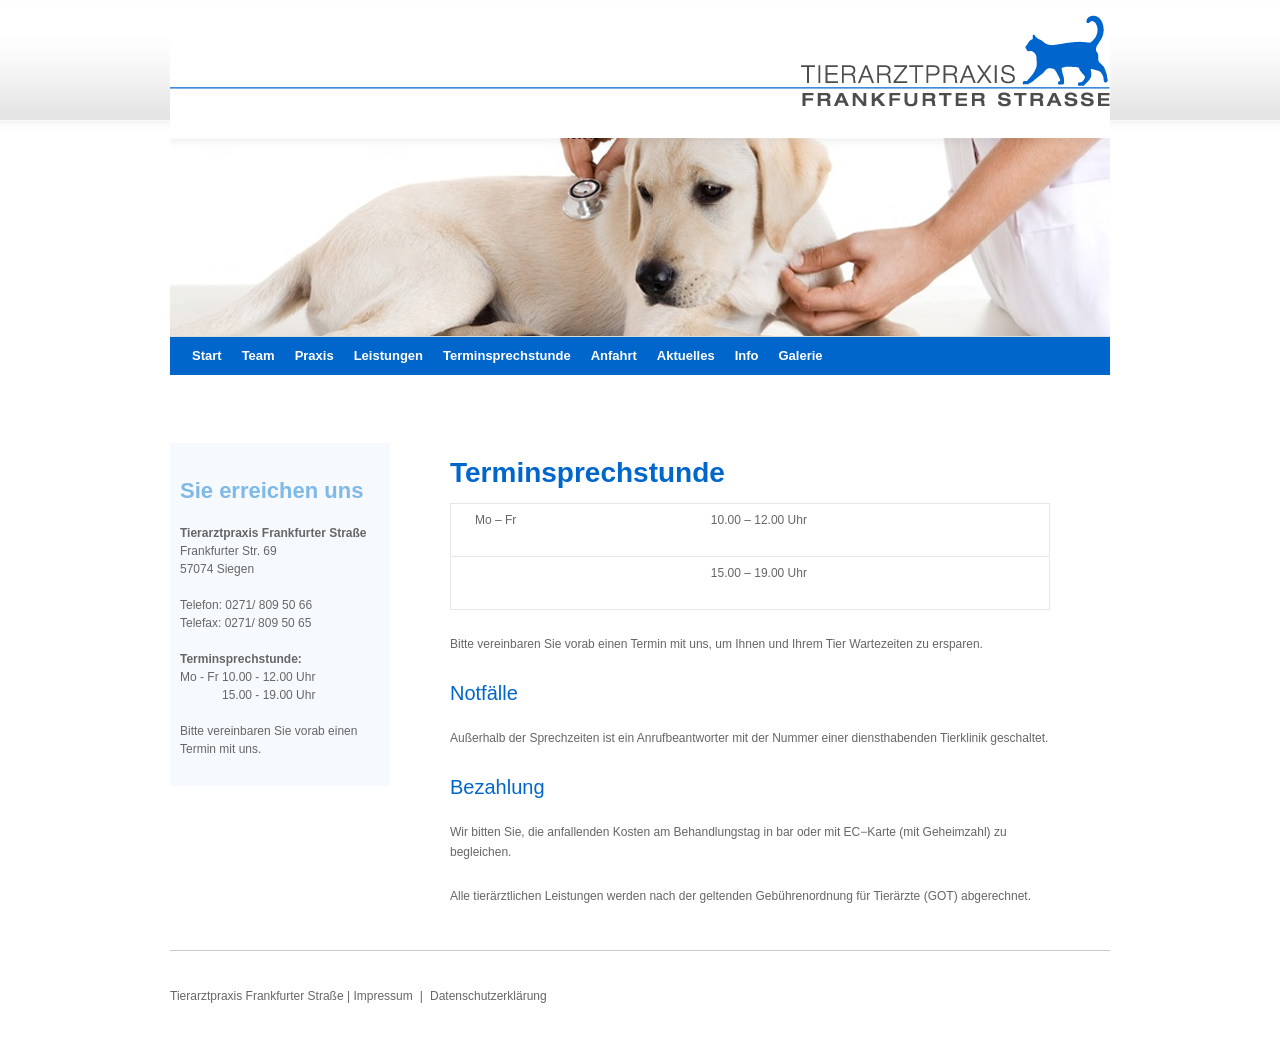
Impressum (384, 996)
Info (747, 355)
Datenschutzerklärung (488, 996)
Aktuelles (686, 355)
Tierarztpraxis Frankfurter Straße (258, 996)
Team (258, 355)
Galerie (801, 355)
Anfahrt (614, 355)
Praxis (314, 355)
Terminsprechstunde (507, 355)
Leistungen (388, 355)
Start (207, 355)
